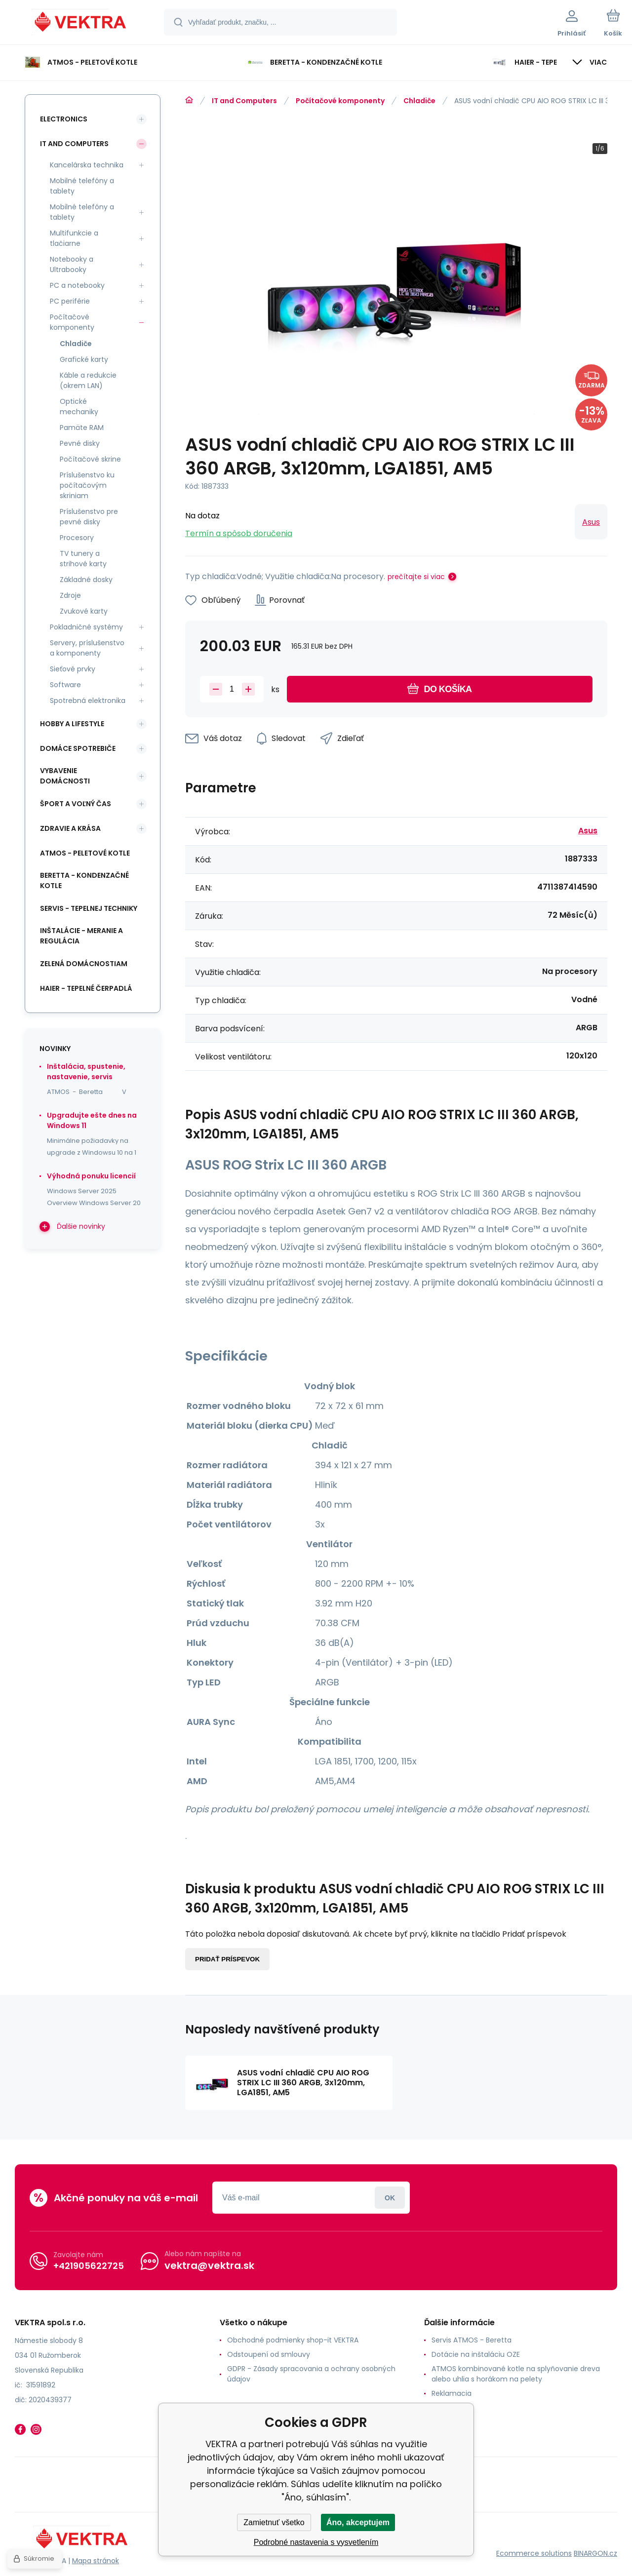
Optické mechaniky (79, 406)
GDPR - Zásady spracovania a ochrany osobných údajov (311, 2374)
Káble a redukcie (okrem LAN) (88, 380)
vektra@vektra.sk (209, 2265)
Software (65, 685)
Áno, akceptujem (358, 2522)
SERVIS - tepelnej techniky (88, 908)
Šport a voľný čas (75, 804)
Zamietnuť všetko (273, 2522)
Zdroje (70, 595)
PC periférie (70, 301)
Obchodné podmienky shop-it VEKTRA (292, 2340)
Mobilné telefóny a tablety (82, 186)
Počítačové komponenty (340, 101)
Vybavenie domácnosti (65, 776)
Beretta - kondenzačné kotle (84, 880)
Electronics (63, 119)
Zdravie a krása (70, 828)
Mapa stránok (95, 2561)
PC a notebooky (77, 285)
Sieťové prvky (72, 669)
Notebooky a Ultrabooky (71, 264)
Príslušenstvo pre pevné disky (89, 517)
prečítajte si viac (416, 577)
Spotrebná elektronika (87, 700)
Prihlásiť (390, 2197)
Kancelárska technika (86, 165)
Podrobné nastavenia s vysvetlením (316, 2542)
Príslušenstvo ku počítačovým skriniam (87, 485)
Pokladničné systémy (86, 627)
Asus (591, 522)
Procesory (77, 538)
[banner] (81, 24)
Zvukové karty (84, 611)
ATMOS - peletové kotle (85, 853)
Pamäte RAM (82, 427)
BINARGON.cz (595, 2553)
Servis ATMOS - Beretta (472, 2340)
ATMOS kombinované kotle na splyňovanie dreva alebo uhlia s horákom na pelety (516, 2374)
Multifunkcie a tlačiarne (74, 238)
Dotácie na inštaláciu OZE (476, 2354)
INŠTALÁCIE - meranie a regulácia (81, 936)
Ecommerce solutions (534, 2553)
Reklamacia (452, 2393)
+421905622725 (88, 2266)
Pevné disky (80, 443)
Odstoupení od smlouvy (268, 2354)
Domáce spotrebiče (78, 748)
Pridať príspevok (227, 1959)
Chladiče (419, 101)
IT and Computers (244, 101)
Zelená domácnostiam (83, 964)
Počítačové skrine (90, 459)
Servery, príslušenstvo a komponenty (87, 648)
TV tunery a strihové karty (83, 558)
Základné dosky (86, 580)
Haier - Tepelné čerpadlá (86, 988)
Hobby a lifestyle (72, 724)
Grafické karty (84, 359)
